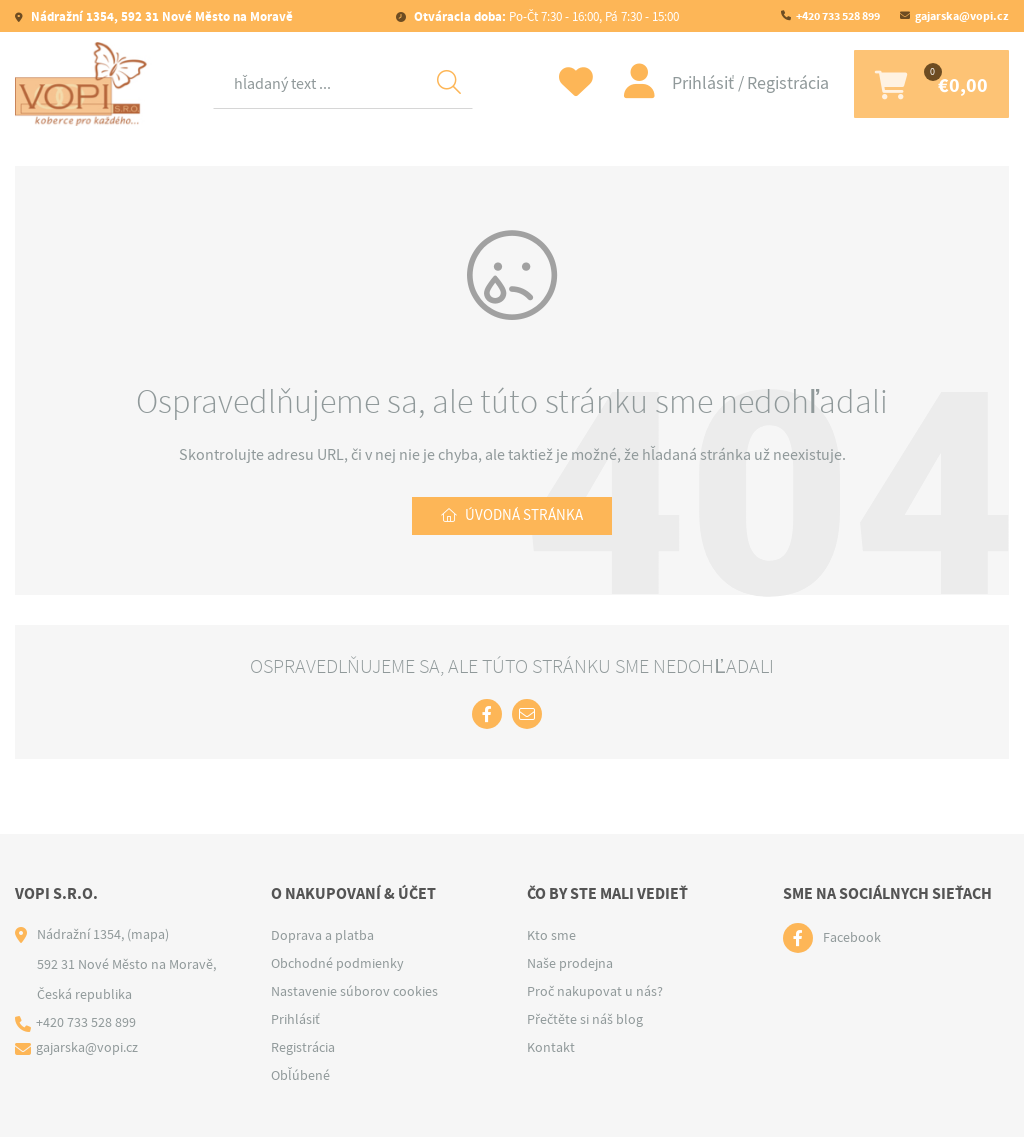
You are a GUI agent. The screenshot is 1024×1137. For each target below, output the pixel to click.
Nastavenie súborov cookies (354, 991)
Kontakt (551, 1047)
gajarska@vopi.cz (962, 16)
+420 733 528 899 (838, 16)
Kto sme (551, 935)
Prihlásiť (691, 83)
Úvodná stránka (524, 517)
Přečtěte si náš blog (585, 1019)
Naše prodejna (570, 963)
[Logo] (85, 84)
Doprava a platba (322, 935)
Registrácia (774, 83)
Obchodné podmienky (337, 963)
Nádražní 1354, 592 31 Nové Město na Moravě (160, 16)
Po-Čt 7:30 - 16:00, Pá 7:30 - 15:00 (545, 16)
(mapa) (148, 934)
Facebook (852, 938)
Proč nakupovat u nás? (595, 991)
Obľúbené (300, 1075)
